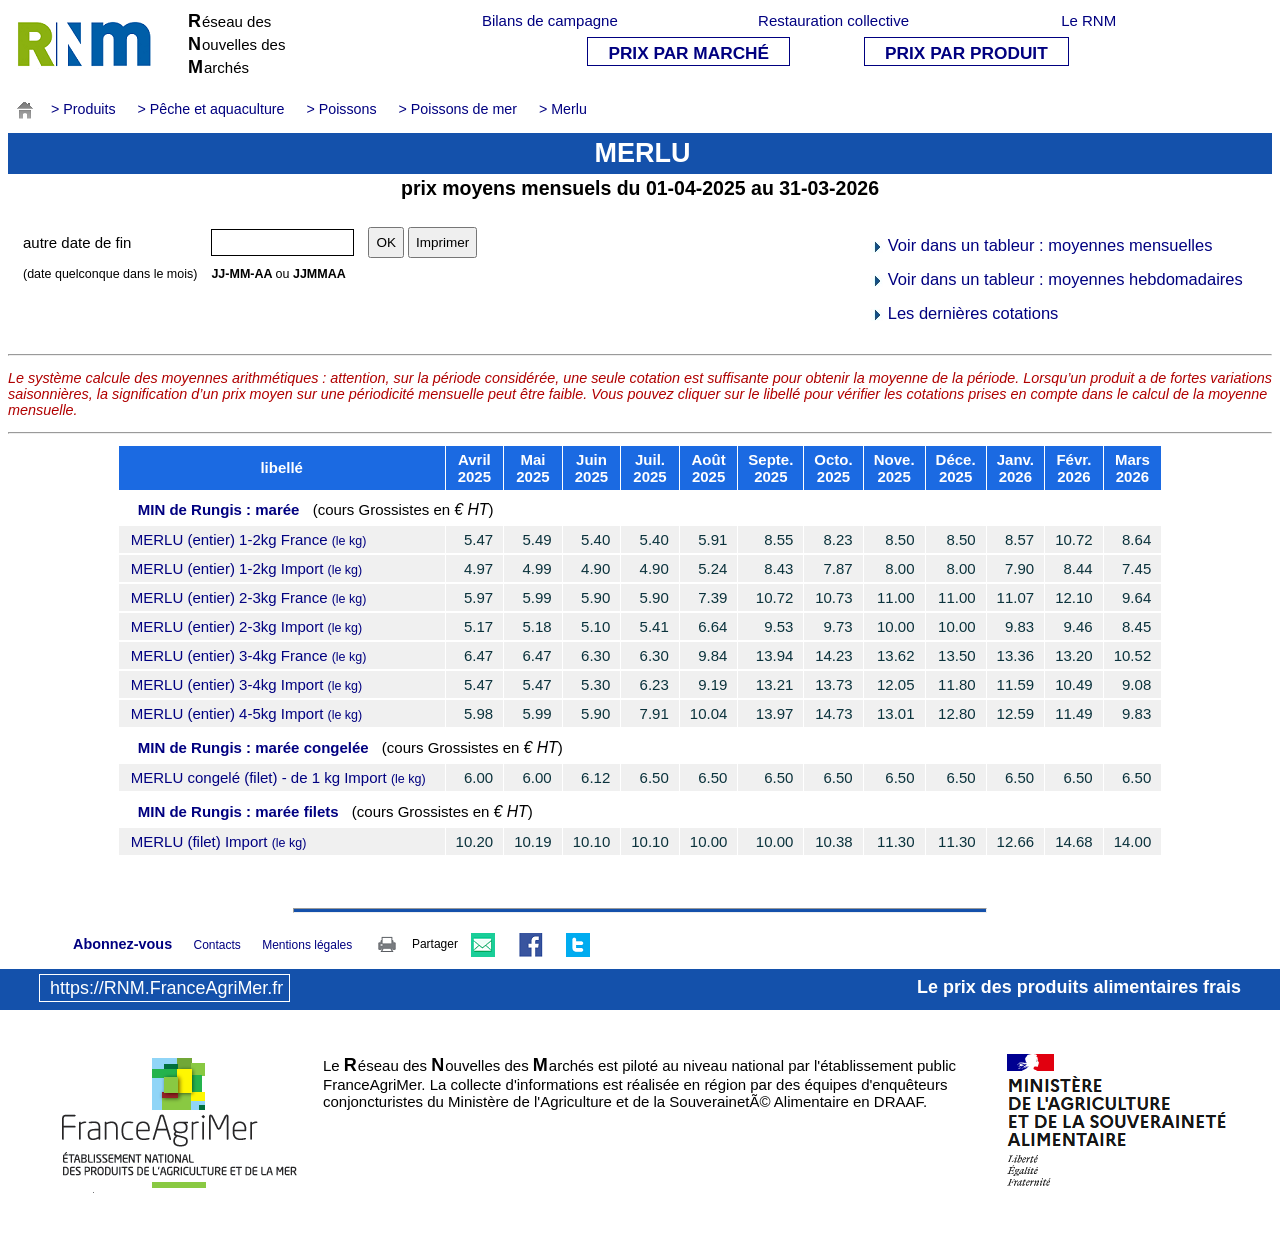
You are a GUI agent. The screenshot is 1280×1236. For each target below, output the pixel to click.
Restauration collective (833, 20)
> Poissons (341, 109)
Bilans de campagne (550, 20)
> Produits (83, 109)
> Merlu (563, 109)
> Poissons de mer (458, 109)
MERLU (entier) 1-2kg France (249, 539)
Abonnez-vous (122, 944)
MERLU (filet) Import (219, 841)
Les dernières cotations (964, 313)
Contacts (216, 945)
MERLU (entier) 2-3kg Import (246, 626)
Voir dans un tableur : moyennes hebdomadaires (1057, 279)
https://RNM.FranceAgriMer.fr (166, 988)
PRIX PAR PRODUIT (966, 53)
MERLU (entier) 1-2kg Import (246, 568)
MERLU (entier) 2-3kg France (249, 597)
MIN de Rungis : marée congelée (253, 747)
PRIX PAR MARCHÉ (688, 53)
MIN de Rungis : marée (219, 509)
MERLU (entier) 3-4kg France (249, 655)
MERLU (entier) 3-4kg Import (246, 684)
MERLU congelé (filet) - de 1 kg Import (278, 777)
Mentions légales (307, 945)
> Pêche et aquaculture (211, 109)
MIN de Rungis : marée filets (238, 811)
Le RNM (1088, 20)
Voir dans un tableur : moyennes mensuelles (1041, 245)
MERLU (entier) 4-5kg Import (246, 713)
